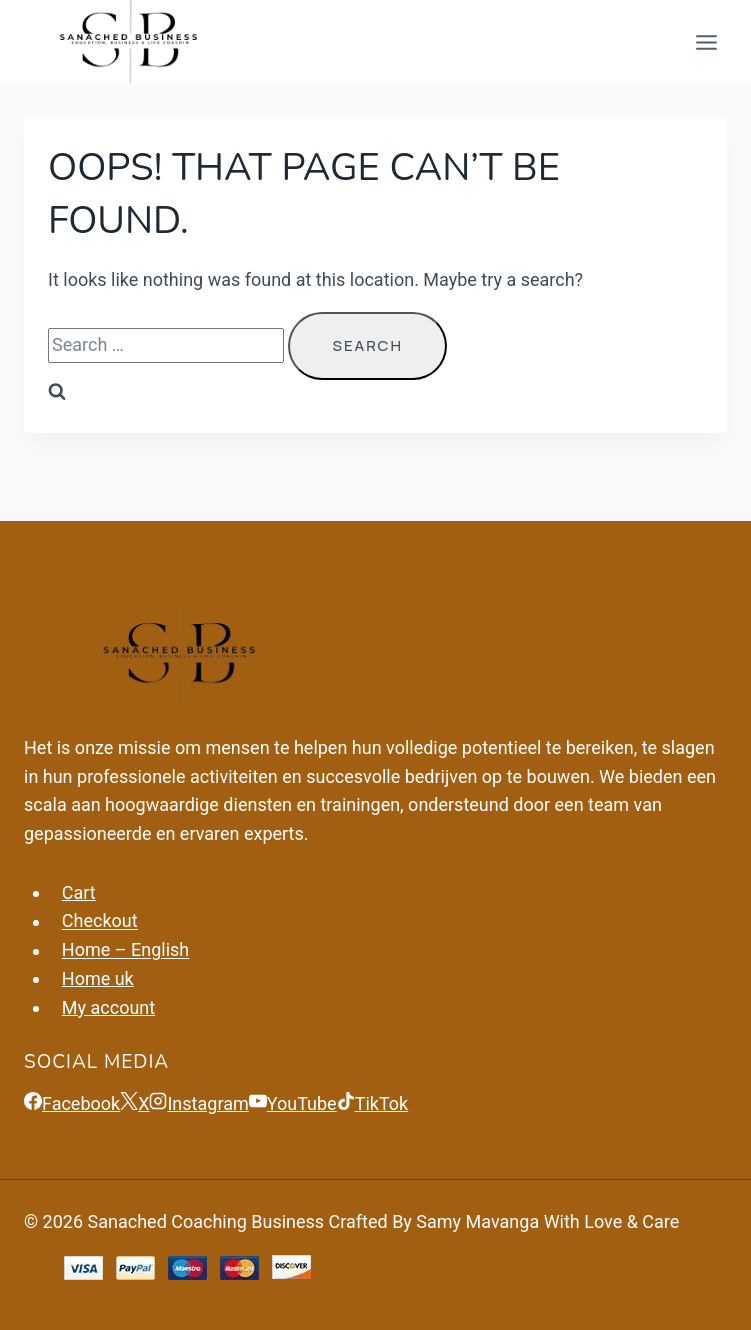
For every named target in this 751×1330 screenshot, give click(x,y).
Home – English (125, 950)
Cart (79, 892)
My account (108, 1007)
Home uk (98, 978)
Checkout (100, 921)
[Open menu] (706, 43)
